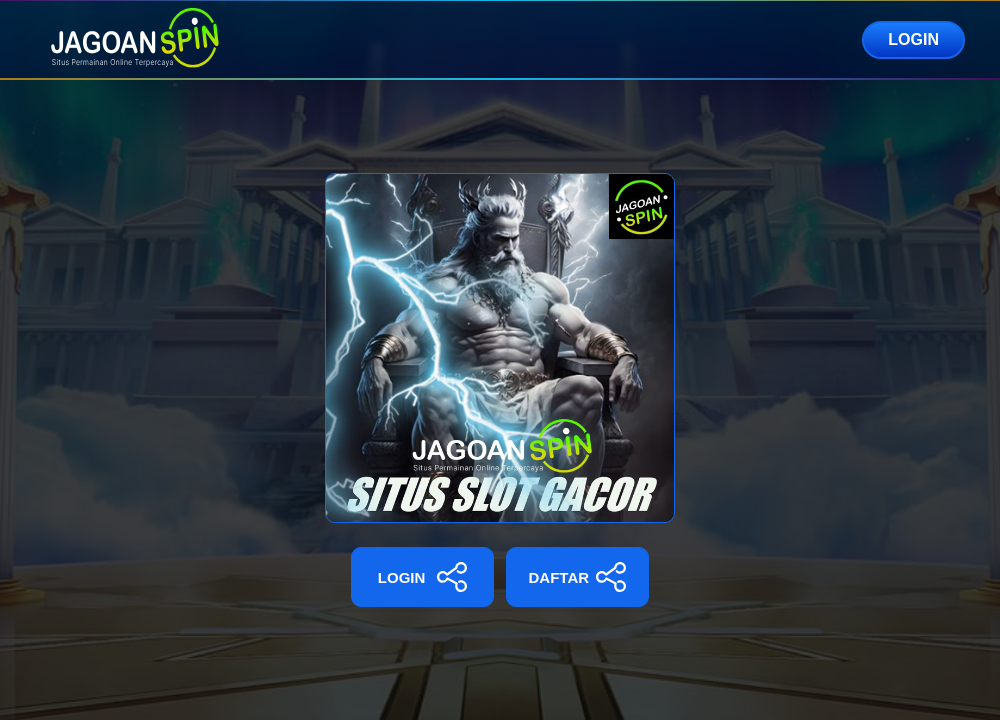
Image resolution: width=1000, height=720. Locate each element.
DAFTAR (578, 577)
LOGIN (913, 39)
